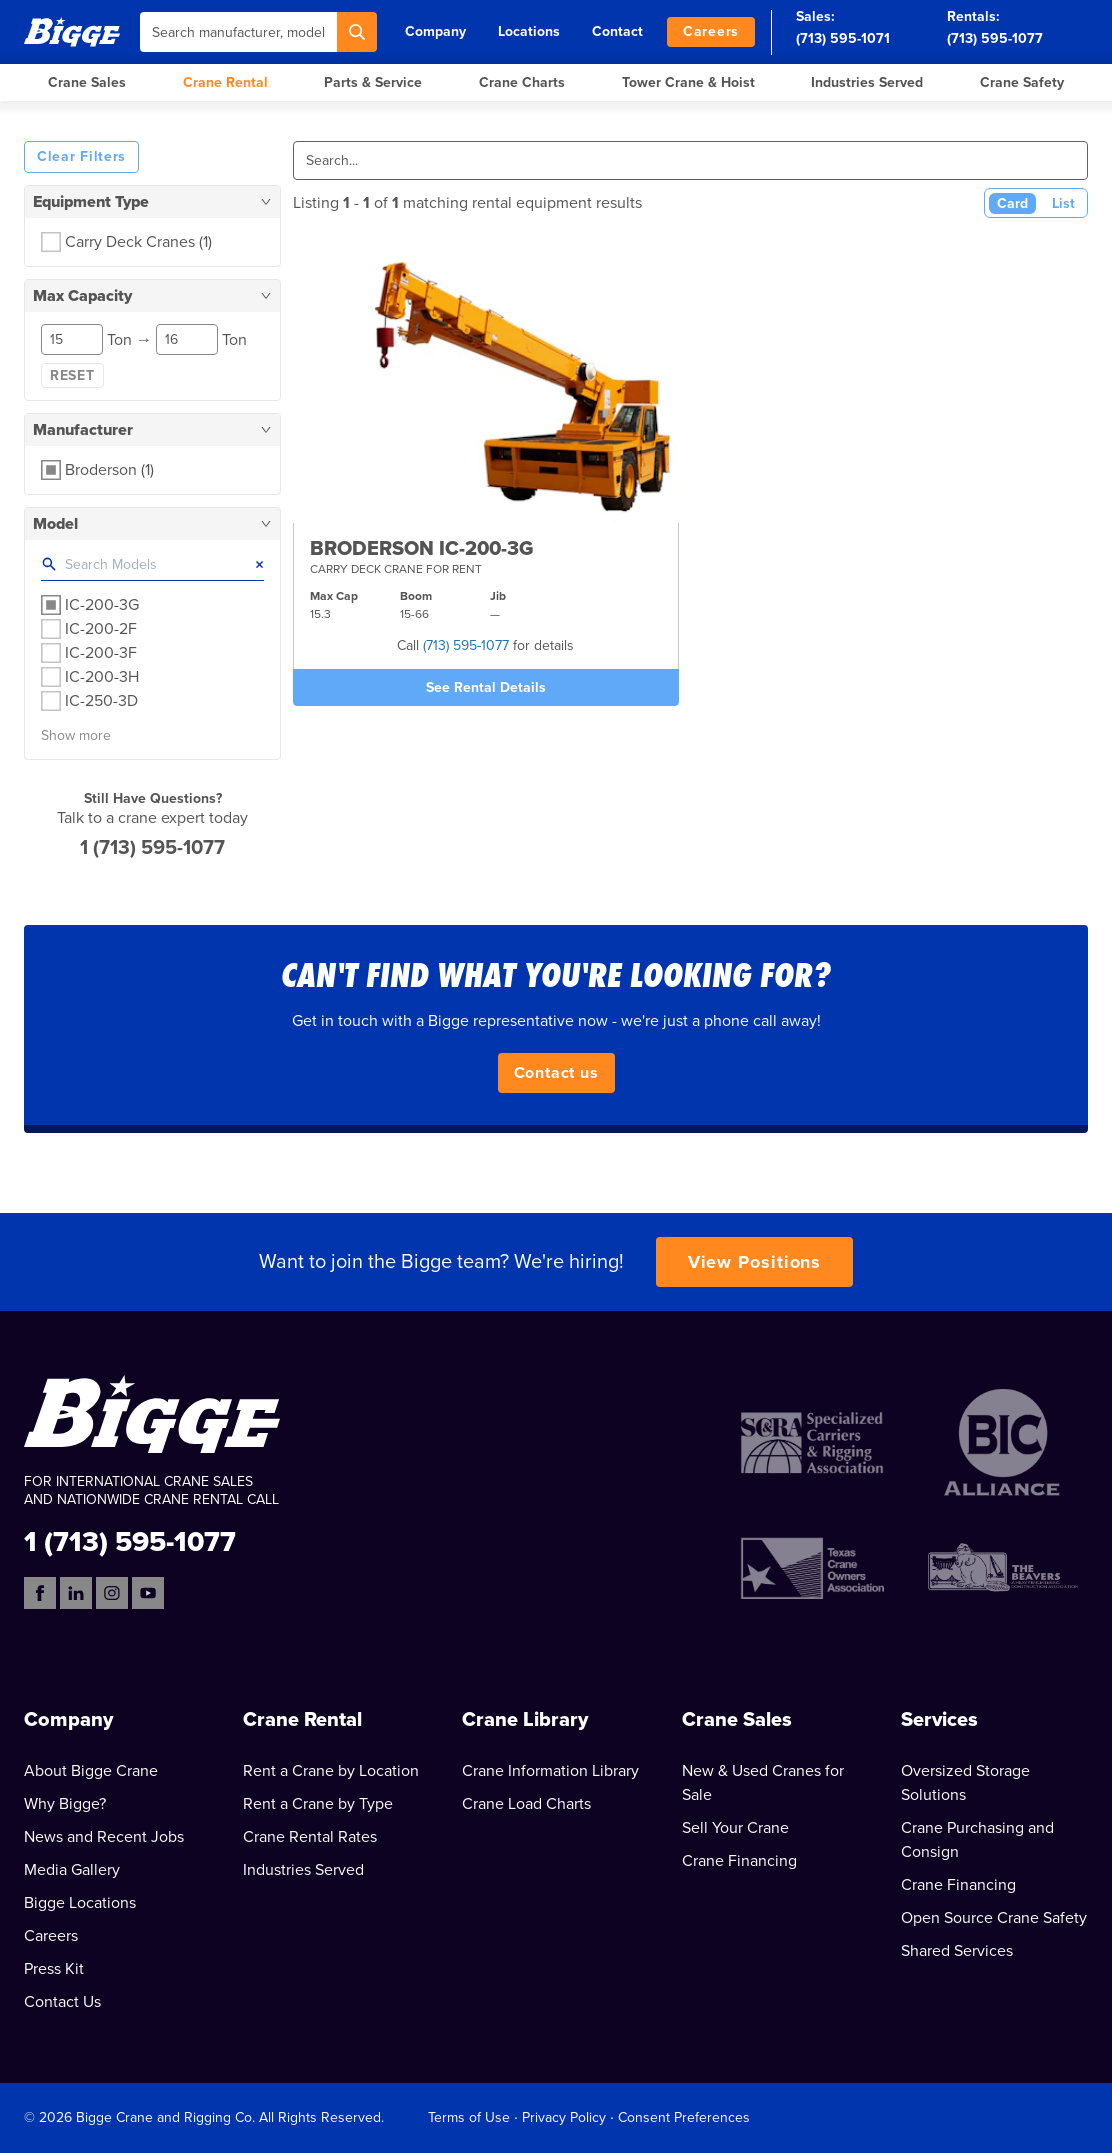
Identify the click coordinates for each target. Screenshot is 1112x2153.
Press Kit (54, 1969)
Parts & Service (373, 82)
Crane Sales (87, 82)
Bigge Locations (80, 1903)
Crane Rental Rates (310, 1837)
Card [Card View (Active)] (1012, 203)
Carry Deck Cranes (138, 242)
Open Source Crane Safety (994, 1918)
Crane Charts (522, 82)
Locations (529, 31)
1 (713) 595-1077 (152, 848)
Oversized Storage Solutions (965, 1783)
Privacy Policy (564, 2117)
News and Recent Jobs (104, 1837)
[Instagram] (112, 1593)
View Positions (755, 1262)
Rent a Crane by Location (331, 1771)
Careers (711, 31)
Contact (617, 31)
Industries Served (867, 82)
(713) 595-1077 (995, 38)
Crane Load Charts (526, 1804)
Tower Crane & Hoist (688, 82)
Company (435, 31)
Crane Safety (1022, 82)
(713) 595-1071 (843, 38)
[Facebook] (40, 1593)
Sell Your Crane (735, 1828)
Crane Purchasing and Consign (977, 1840)
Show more (76, 735)
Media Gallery (72, 1870)
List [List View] (1063, 203)
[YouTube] (148, 1593)
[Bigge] (72, 31)
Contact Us (62, 2002)
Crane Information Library (550, 1771)
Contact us (556, 1073)
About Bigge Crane (91, 1771)
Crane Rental (225, 82)
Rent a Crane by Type (318, 1804)
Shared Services (957, 1951)
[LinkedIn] (76, 1593)
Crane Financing (739, 1861)
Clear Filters (81, 156)
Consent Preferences (684, 2117)
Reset (72, 375)
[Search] (357, 32)
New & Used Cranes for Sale (763, 1783)
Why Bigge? (65, 1804)
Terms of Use (469, 2117)
